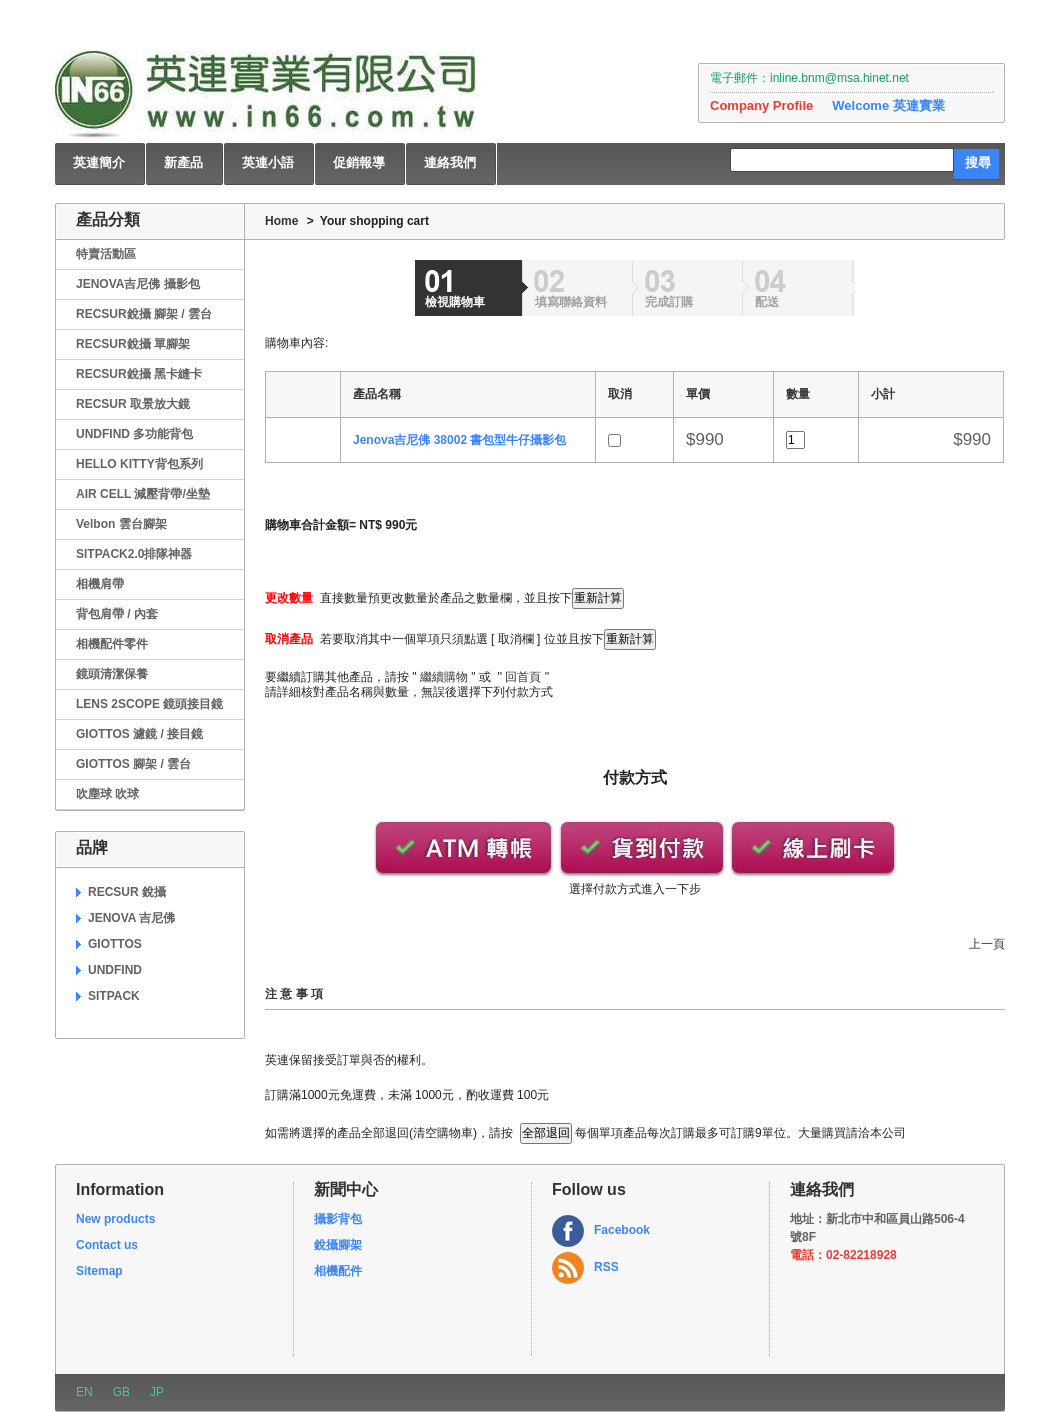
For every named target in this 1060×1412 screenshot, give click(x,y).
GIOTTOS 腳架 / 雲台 (133, 764)
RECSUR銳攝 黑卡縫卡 (139, 374)
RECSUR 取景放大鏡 (133, 404)
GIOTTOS (115, 944)
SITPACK (114, 996)
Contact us (107, 1245)
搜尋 (978, 162)
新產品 (183, 162)
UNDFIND (115, 970)
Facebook (622, 1230)
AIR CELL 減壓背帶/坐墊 (143, 494)
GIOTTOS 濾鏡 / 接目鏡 (139, 734)
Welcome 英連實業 (888, 105)
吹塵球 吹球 (107, 794)
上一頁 (987, 944)
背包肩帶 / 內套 (117, 614)
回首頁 (523, 677)
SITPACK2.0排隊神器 (134, 554)
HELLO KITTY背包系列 (139, 464)
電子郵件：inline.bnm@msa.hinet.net (809, 78)
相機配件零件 (112, 644)
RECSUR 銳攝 (127, 892)
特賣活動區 (106, 254)
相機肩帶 (100, 584)
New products (115, 1219)
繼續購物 (444, 677)
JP (157, 1392)
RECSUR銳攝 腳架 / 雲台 (144, 314)
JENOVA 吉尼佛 (131, 918)
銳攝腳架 (338, 1245)
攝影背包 (338, 1219)
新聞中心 (346, 1189)
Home (281, 221)
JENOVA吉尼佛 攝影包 (138, 284)
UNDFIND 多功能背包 (134, 434)
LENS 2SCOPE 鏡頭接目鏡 (149, 704)
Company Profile (761, 105)
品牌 (92, 847)
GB (121, 1392)
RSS (606, 1267)
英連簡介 (99, 162)
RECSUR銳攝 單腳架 (133, 344)
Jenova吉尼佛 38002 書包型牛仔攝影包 (459, 440)
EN (84, 1392)
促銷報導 (359, 162)
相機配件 (338, 1271)
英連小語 (268, 162)
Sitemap (99, 1271)
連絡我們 (450, 162)
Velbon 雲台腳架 (121, 524)
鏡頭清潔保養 (112, 674)
